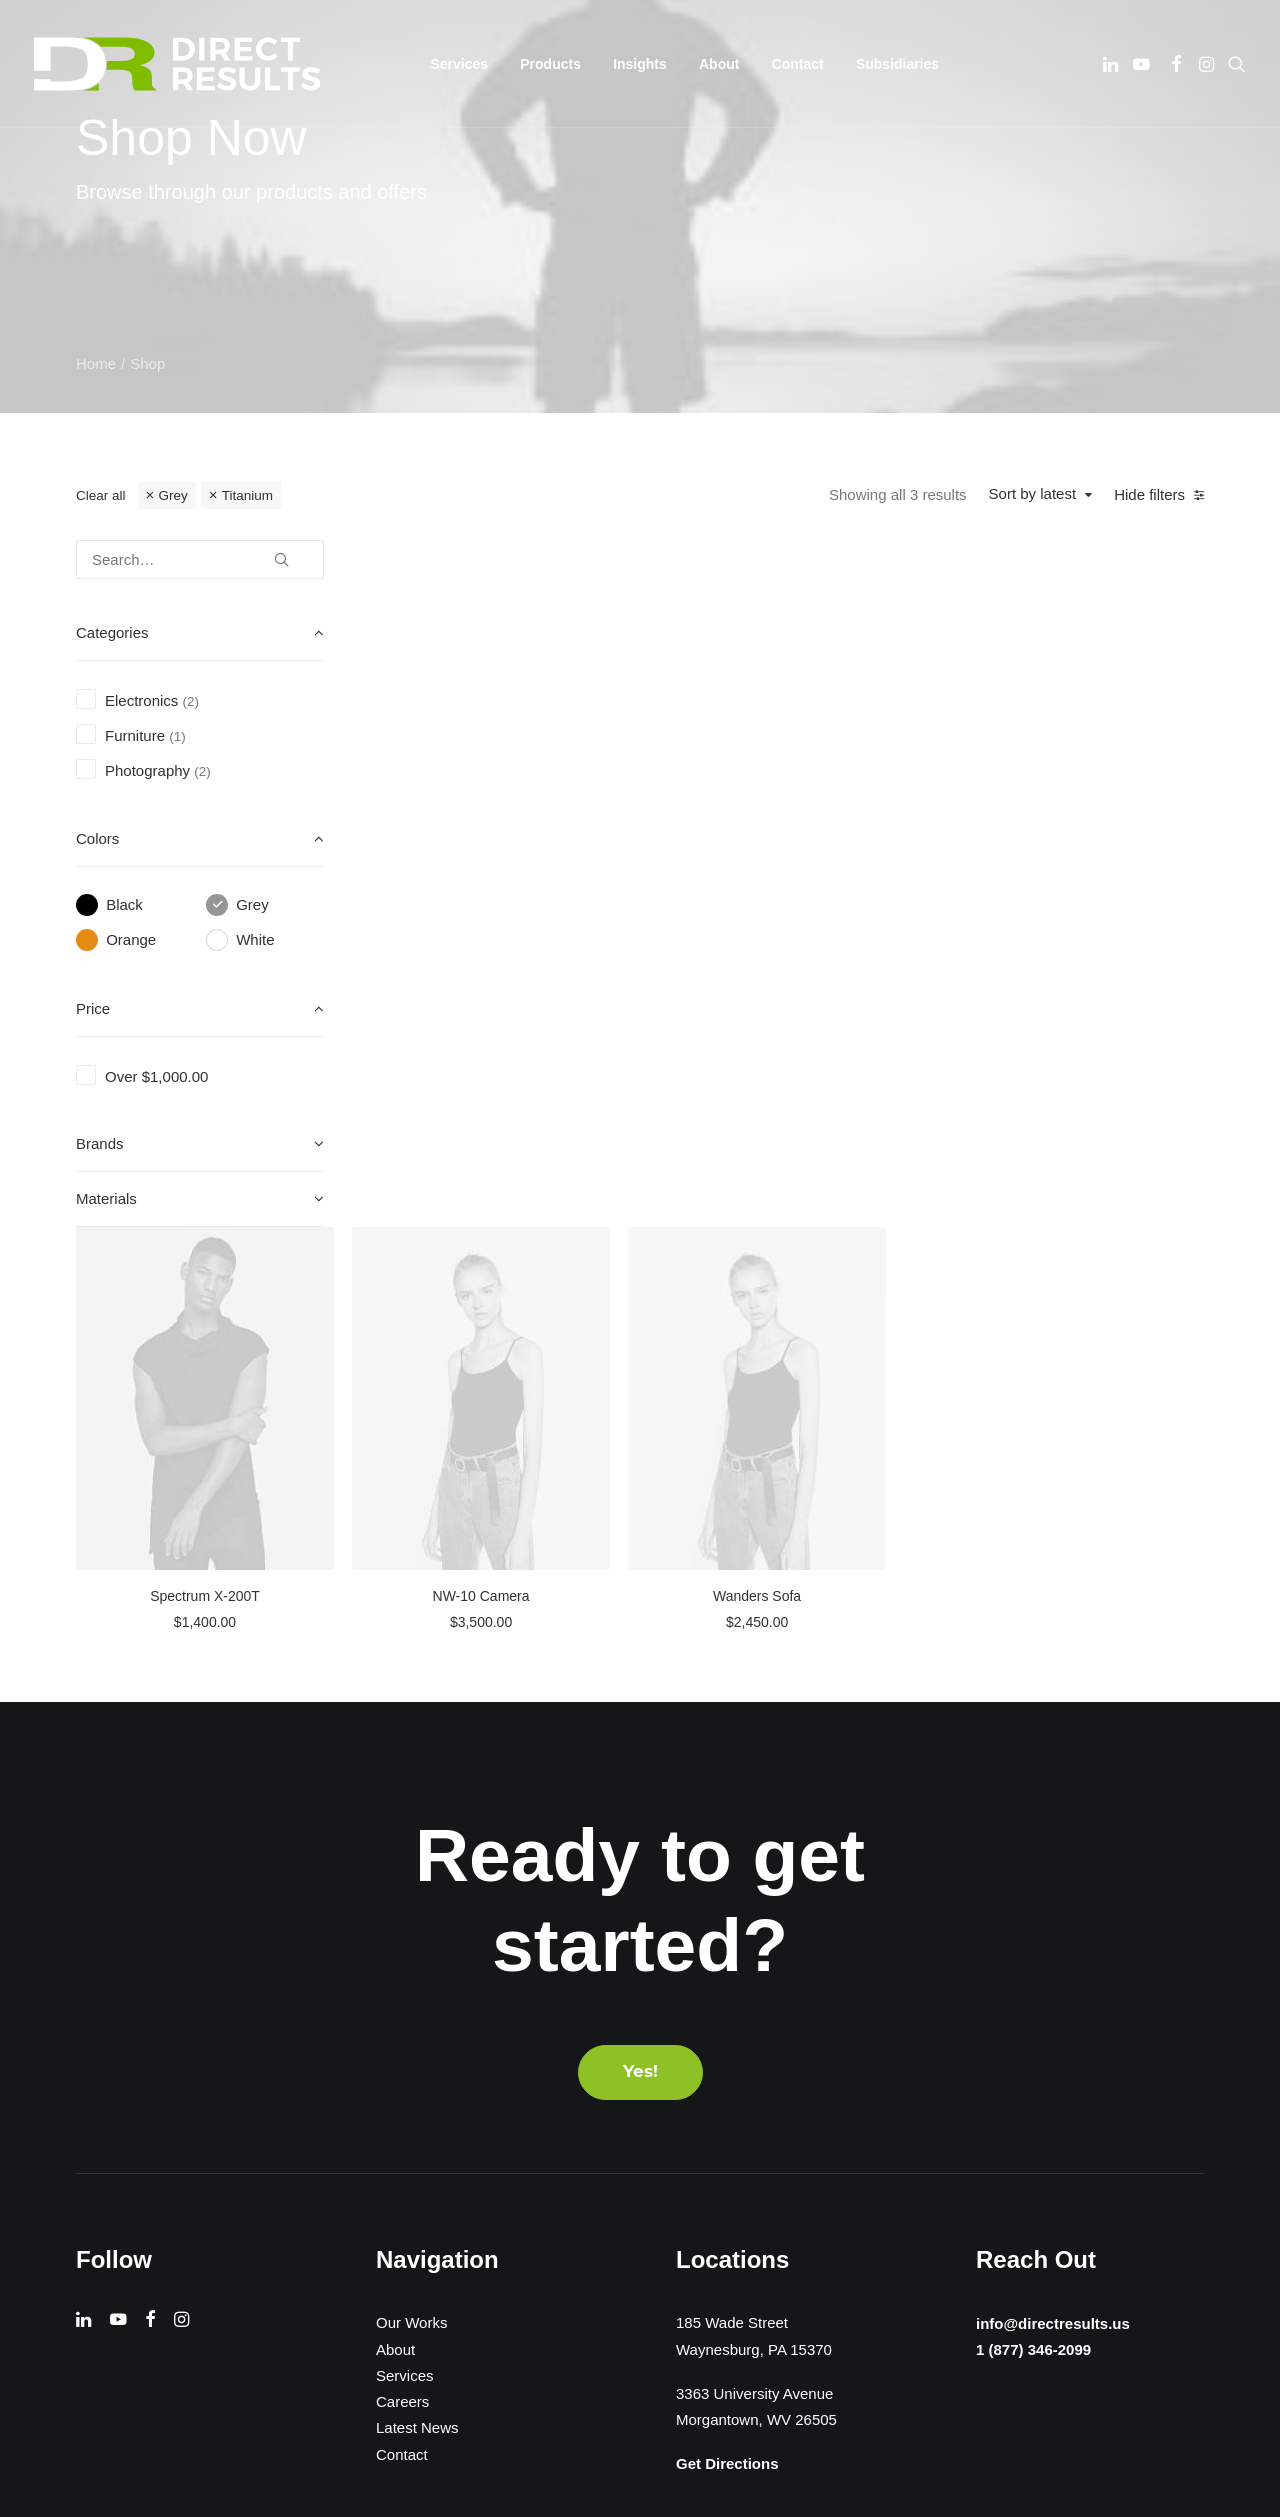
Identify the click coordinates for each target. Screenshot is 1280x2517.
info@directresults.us (1049, 1901)
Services (405, 1954)
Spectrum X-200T (525, 908)
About (719, 64)
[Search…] (200, 559)
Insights (640, 64)
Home (96, 363)
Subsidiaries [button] (897, 64)
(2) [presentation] (191, 701)
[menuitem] (460, 64)
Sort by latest (1033, 493)
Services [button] (460, 64)
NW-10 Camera (799, 908)
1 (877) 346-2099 (1028, 1929)
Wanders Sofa (1075, 908)
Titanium (247, 495)
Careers (402, 1981)
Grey (172, 495)
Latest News (417, 2007)
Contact (798, 64)
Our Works (411, 1902)
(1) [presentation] (177, 736)
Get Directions (727, 2043)
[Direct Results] (179, 64)
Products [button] (550, 64)
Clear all (101, 495)
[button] (1112, 64)
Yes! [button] (640, 1651)
